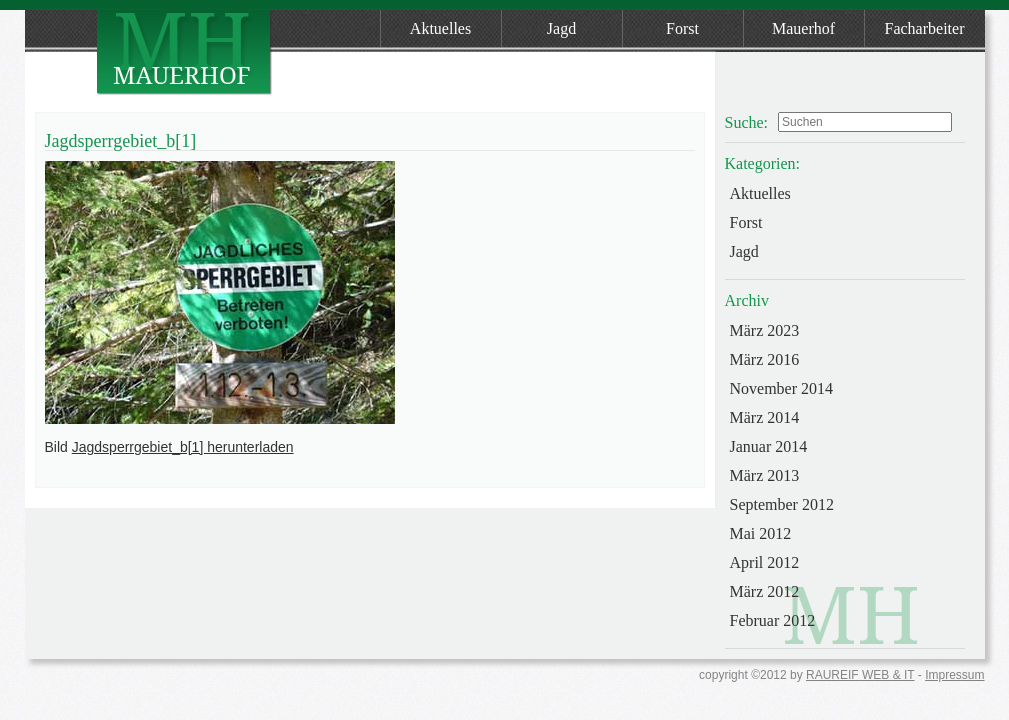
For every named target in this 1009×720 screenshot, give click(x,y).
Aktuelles (440, 28)
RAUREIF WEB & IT (860, 675)
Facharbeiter (925, 28)
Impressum (954, 675)
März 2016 (765, 359)
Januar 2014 (769, 446)
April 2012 (765, 562)
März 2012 (765, 591)
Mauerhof (803, 28)
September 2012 (782, 504)
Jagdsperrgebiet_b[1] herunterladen (183, 447)
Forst (682, 28)
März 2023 (765, 330)
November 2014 (782, 388)
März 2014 (765, 417)
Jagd (561, 28)
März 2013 (765, 475)
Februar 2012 (773, 620)
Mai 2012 (761, 533)
